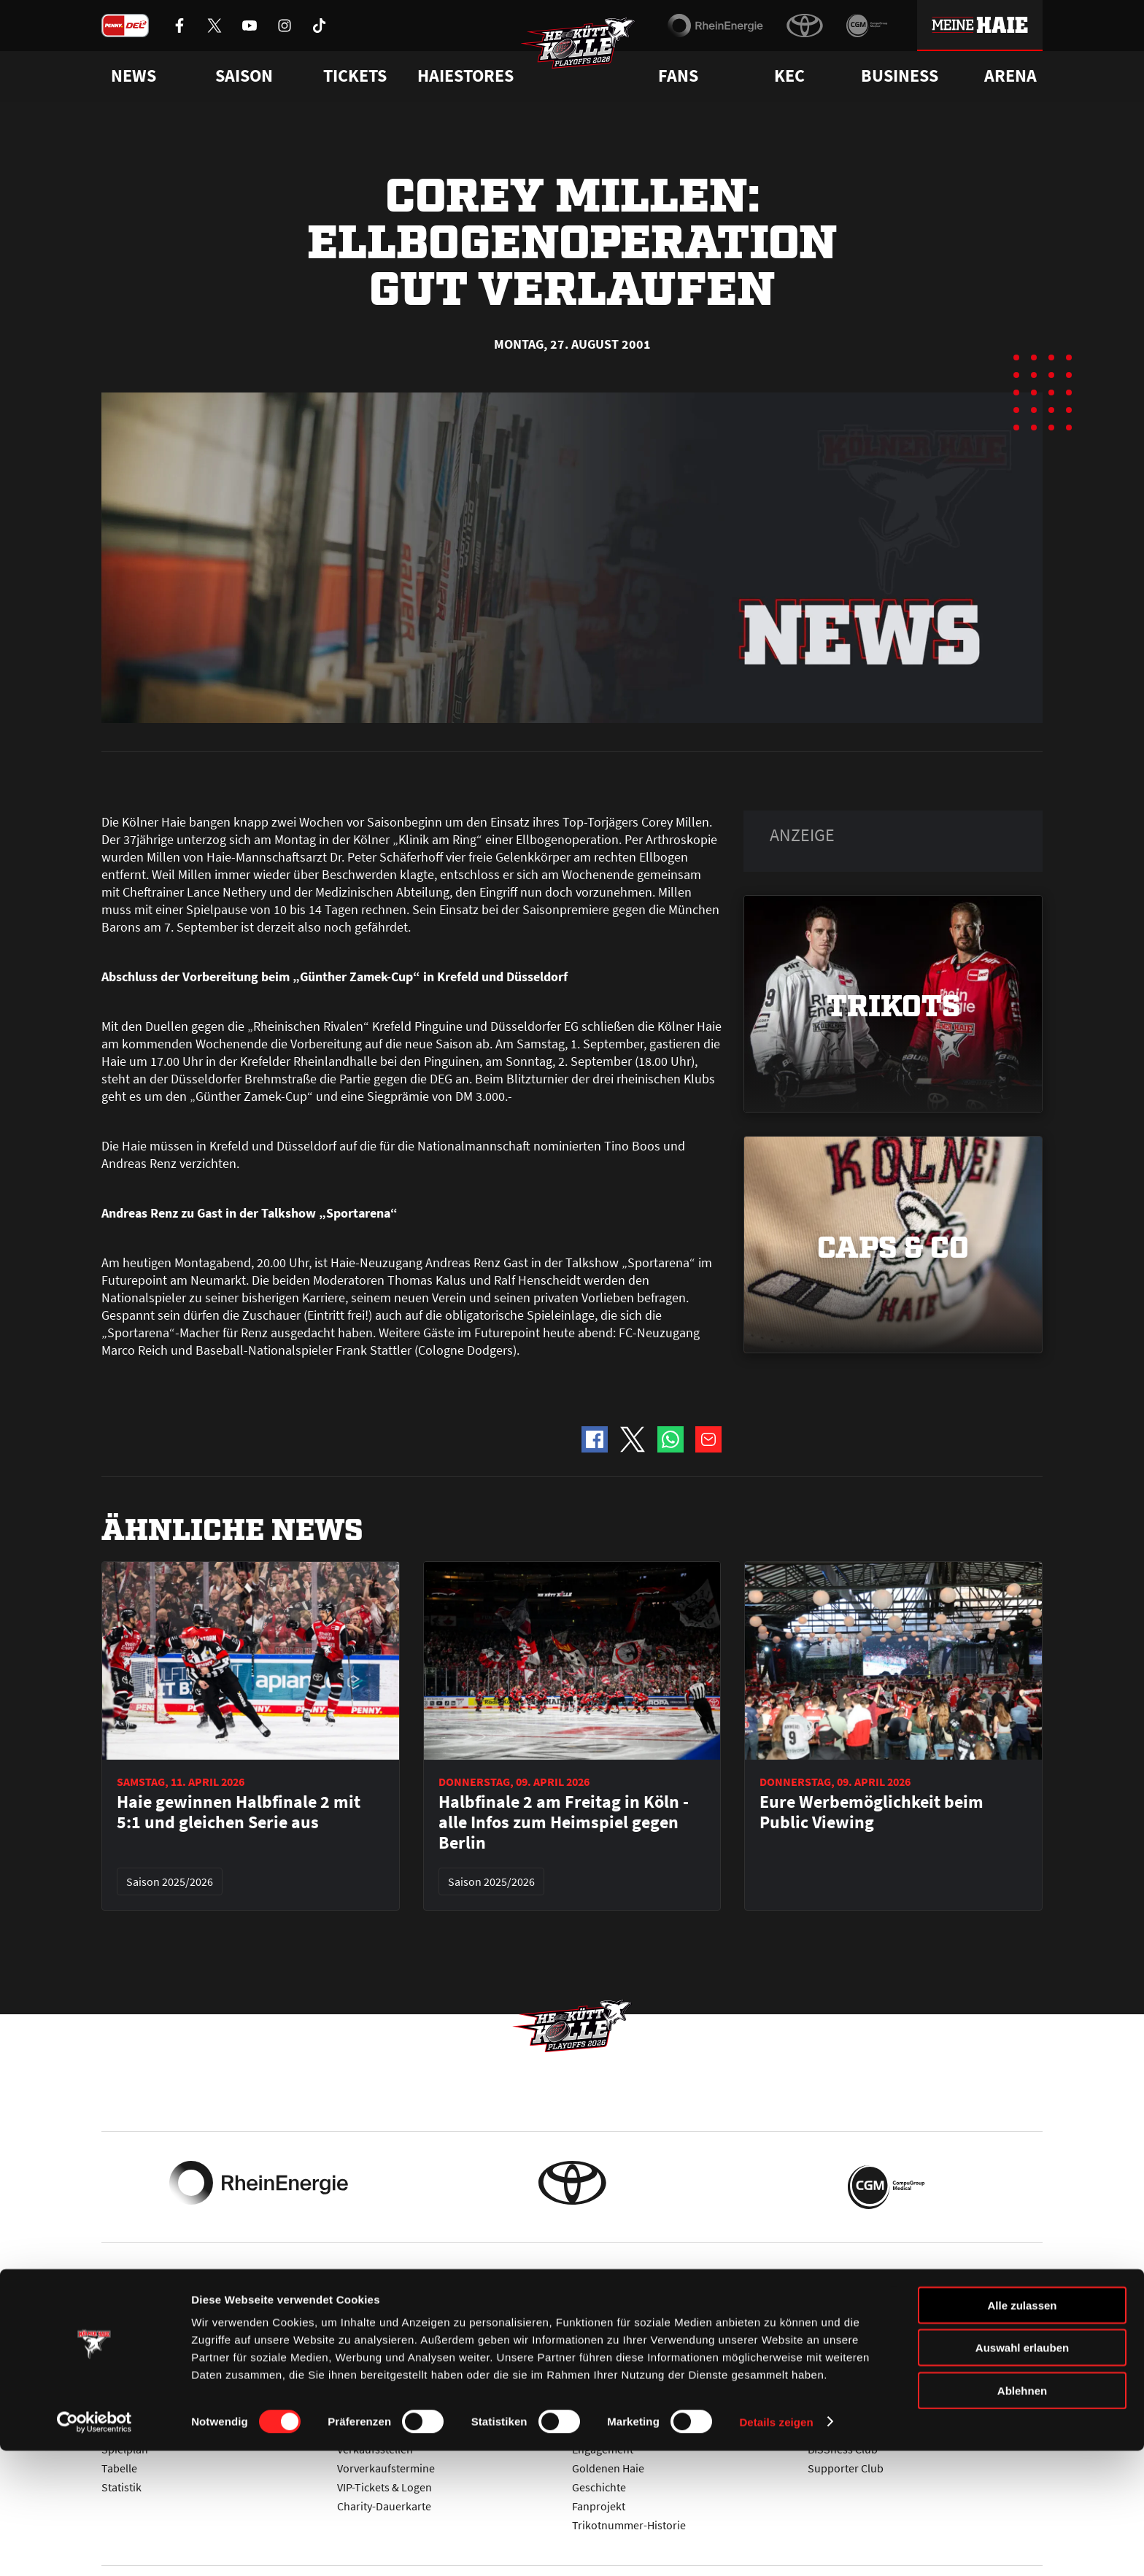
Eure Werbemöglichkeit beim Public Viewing (871, 1812)
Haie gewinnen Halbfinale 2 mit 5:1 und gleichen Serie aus (238, 1812)
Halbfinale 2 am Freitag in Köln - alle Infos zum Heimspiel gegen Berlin (563, 1822)
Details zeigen (776, 2547)
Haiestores (465, 76)
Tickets (355, 76)
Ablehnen (1022, 2516)
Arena (1010, 76)
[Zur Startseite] (586, 55)
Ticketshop (364, 2392)
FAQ (582, 2392)
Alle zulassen (1021, 2430)
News (114, 2392)
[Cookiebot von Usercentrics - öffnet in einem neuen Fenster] (94, 2547)
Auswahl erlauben (1022, 2473)
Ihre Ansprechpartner (860, 2392)
